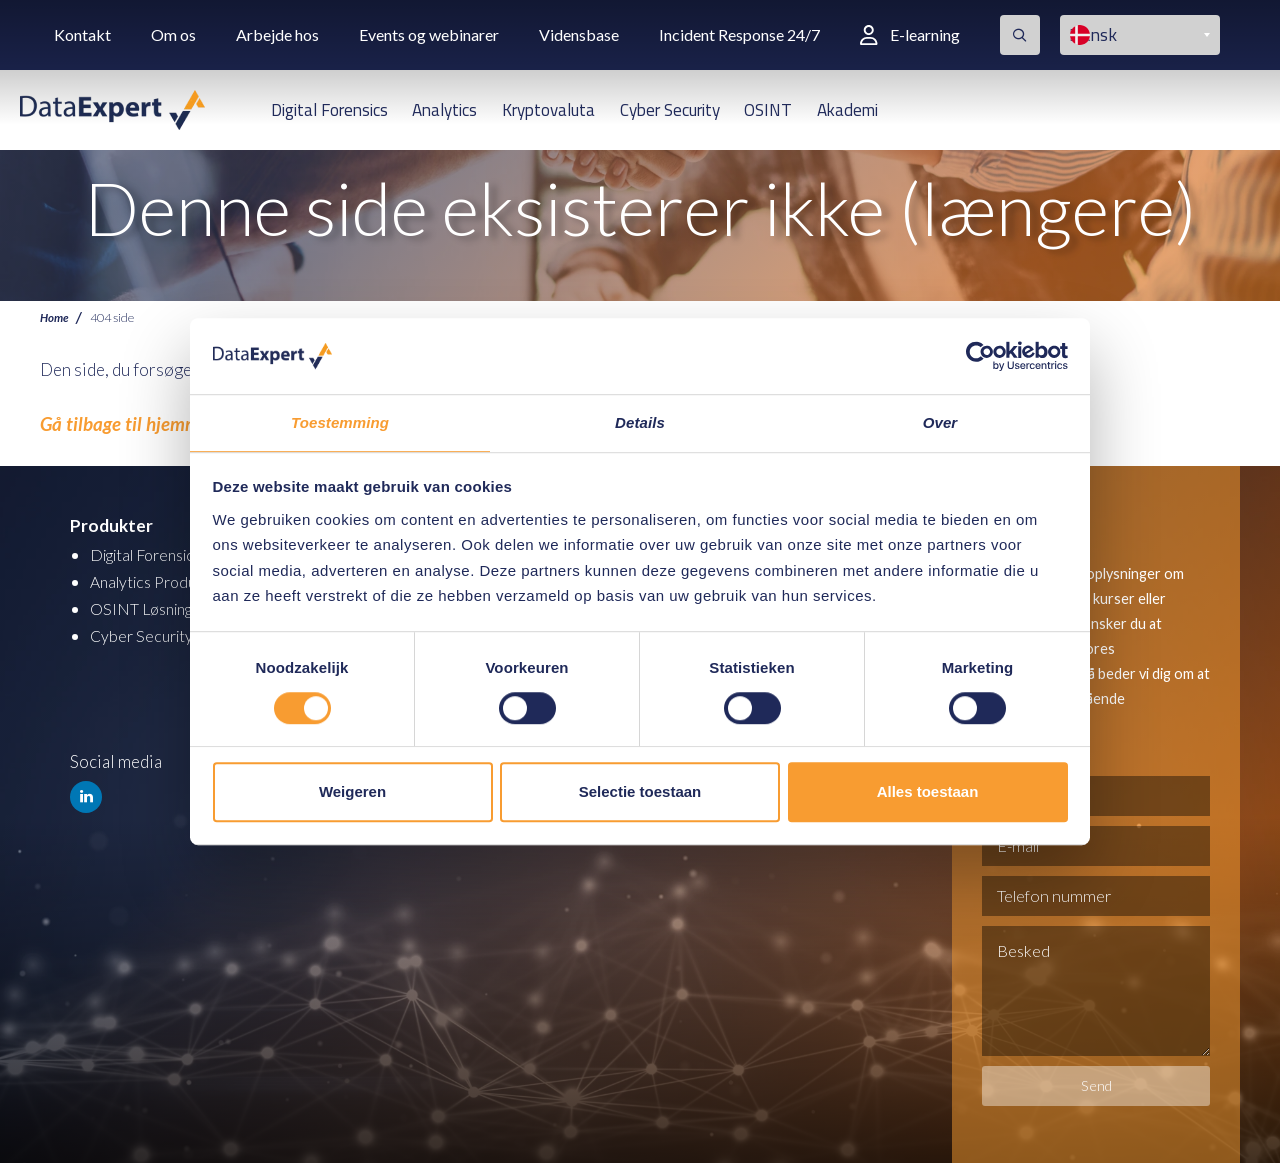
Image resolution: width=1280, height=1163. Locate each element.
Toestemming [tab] (340, 422)
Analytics (444, 110)
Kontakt (82, 34)
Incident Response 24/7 (739, 34)
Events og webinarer (429, 34)
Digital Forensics (329, 110)
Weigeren (352, 792)
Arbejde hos (277, 34)
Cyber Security (670, 110)
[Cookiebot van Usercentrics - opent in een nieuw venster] (980, 355)
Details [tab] (640, 422)
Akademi (847, 110)
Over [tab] (940, 422)
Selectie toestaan (640, 792)
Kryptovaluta (548, 110)
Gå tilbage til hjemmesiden (132, 423)
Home (55, 317)
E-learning (910, 34)
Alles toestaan (928, 792)
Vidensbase (579, 34)
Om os (173, 34)
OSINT (768, 110)
